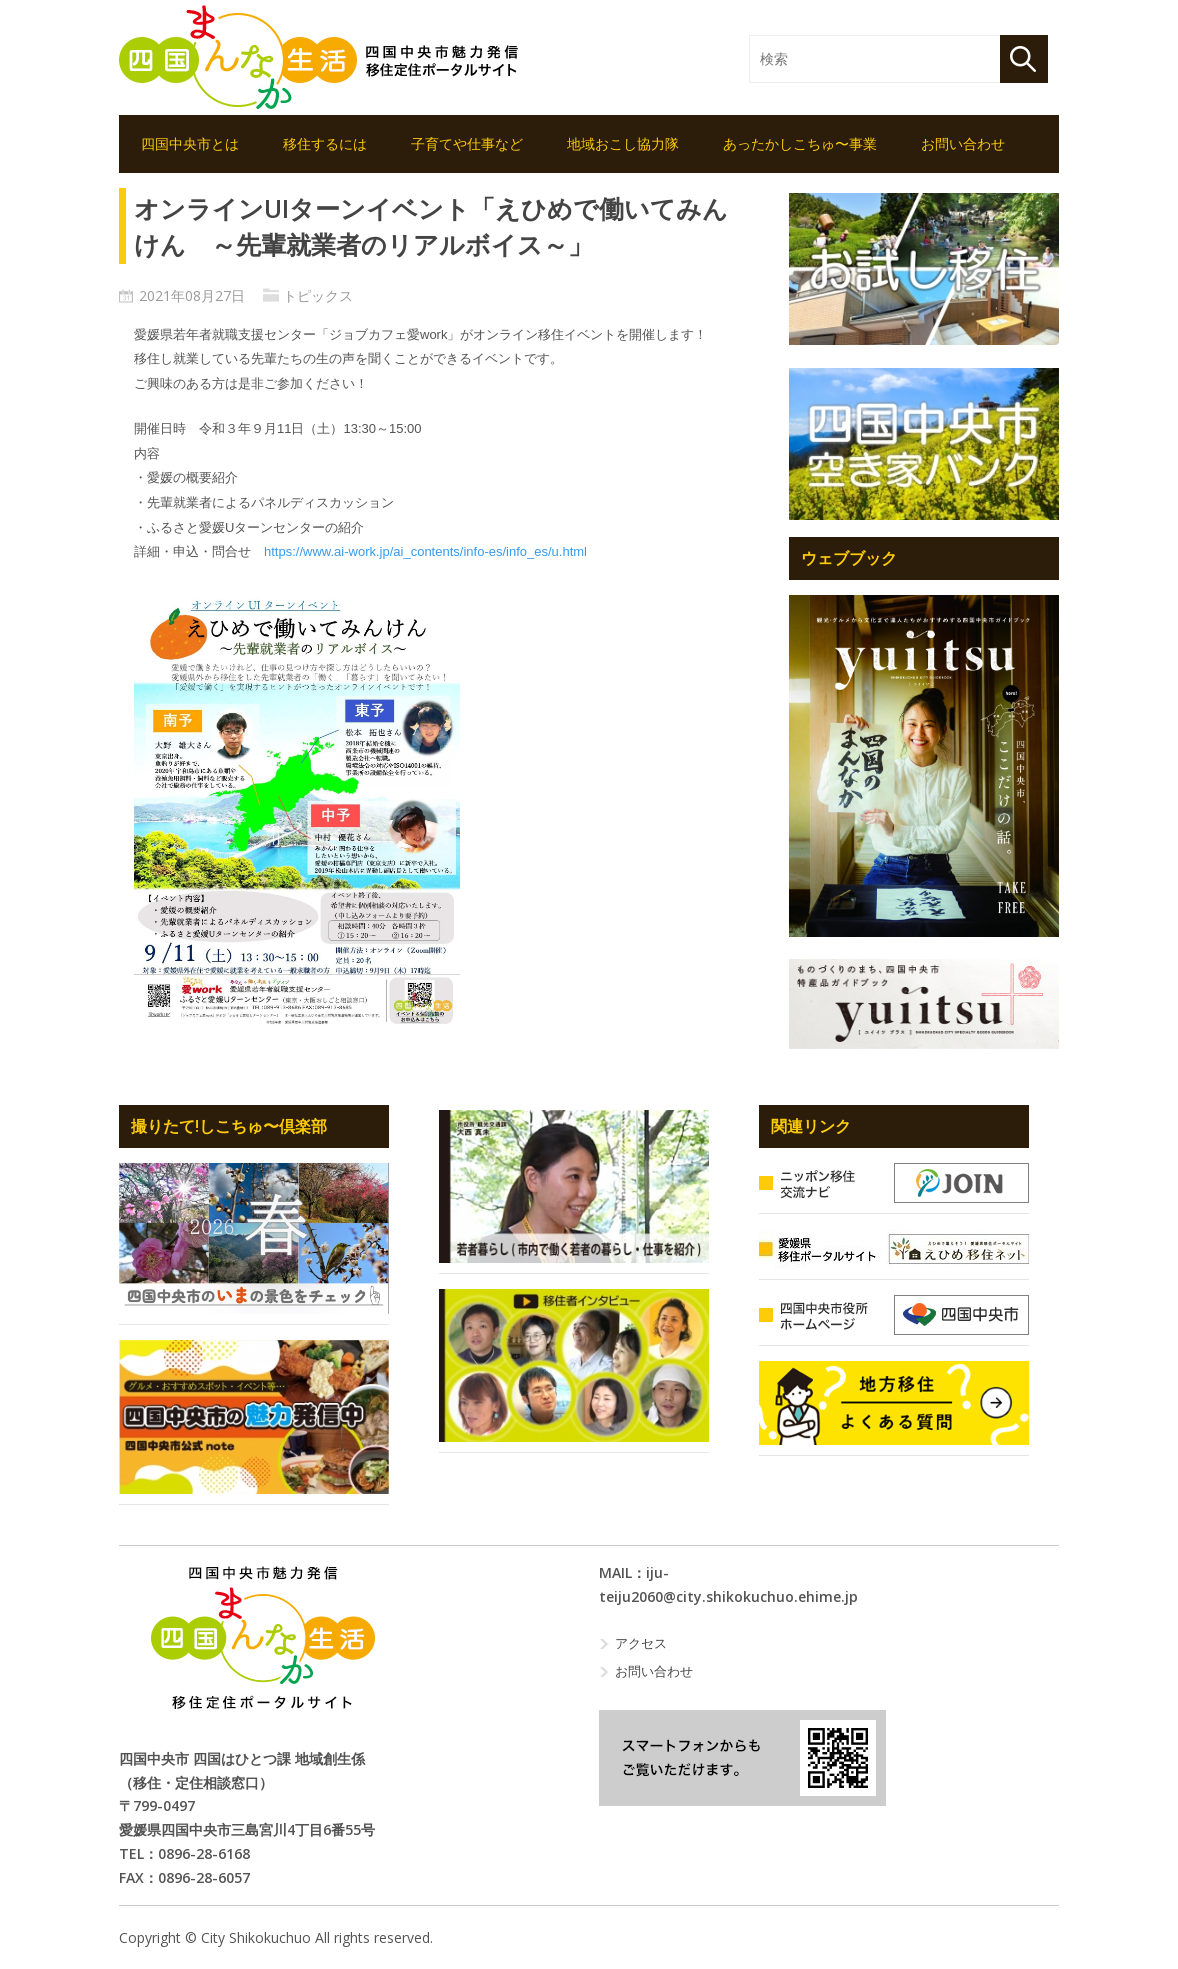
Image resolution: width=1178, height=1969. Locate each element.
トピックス (318, 295)
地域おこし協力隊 (623, 143)
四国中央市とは (190, 143)
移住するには (325, 143)
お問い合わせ (963, 143)
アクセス (641, 1643)
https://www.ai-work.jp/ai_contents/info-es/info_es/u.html (425, 551)
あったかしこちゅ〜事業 (800, 143)
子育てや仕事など (467, 143)
